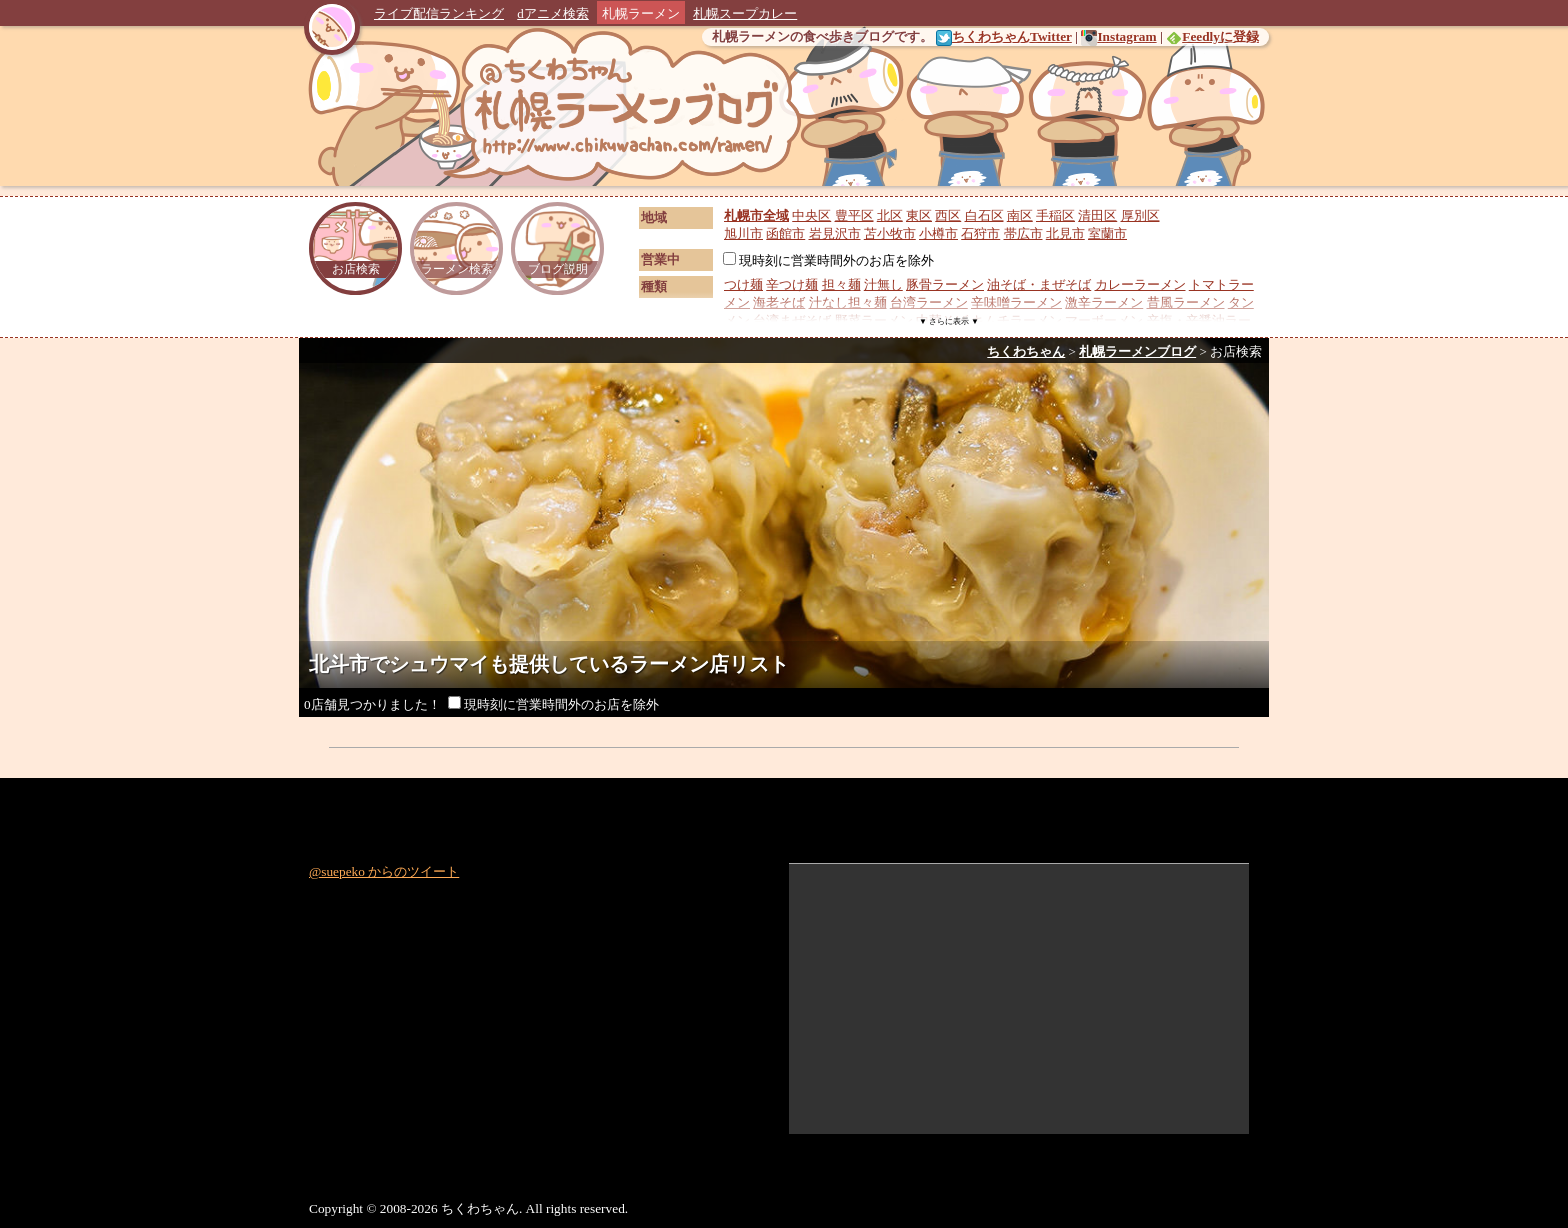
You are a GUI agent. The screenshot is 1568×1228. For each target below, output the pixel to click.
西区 (948, 215)
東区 (919, 215)
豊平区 (854, 215)
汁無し (883, 284)
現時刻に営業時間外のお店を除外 (828, 260)
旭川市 (743, 233)
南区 (1020, 215)
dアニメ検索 (553, 13)
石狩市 (980, 233)
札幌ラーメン (641, 13)
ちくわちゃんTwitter (1004, 36)
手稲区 (1055, 215)
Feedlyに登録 (1212, 36)
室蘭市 (1107, 233)
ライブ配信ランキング (439, 13)
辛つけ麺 (792, 284)
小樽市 (938, 233)
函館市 (785, 233)
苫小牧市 (890, 233)
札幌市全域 (756, 215)
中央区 (811, 215)
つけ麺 (743, 284)
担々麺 (841, 284)
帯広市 (1023, 233)
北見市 (1065, 233)
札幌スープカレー (745, 13)
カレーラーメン (1140, 284)
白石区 (984, 215)
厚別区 (1140, 215)
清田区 (1097, 215)
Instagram (1118, 36)
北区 (890, 215)
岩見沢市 (835, 233)
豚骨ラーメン (945, 284)
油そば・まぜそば (1039, 284)
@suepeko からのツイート (384, 871)
